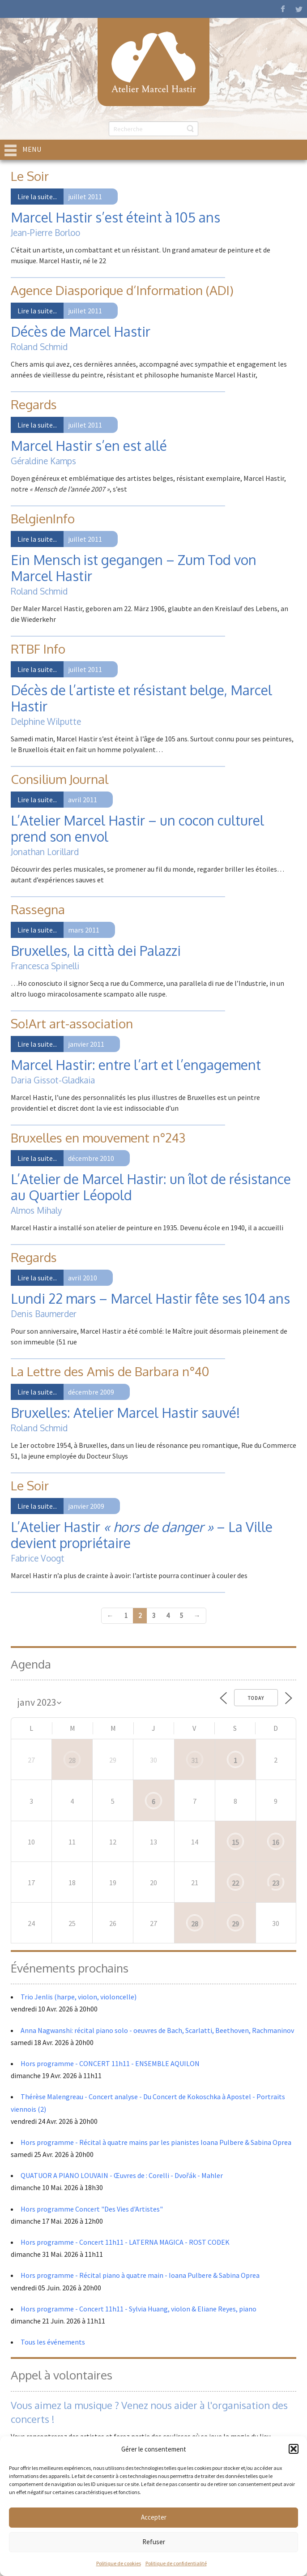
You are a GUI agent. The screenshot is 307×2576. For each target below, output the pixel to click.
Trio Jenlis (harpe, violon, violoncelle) (78, 1996)
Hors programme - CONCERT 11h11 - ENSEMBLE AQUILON (110, 2063)
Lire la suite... (37, 196)
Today (256, 1698)
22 (235, 1883)
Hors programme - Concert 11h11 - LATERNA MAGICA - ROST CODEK (125, 2242)
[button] (293, 2448)
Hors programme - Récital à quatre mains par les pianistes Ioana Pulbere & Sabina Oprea (156, 2142)
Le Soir (30, 176)
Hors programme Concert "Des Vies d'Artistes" (92, 2208)
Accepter (153, 2517)
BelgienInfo (43, 518)
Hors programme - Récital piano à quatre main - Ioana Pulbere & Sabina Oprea (140, 2275)
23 (275, 1883)
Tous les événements (53, 2341)
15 (235, 1842)
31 (194, 1760)
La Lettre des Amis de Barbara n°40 (110, 1371)
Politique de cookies (118, 2563)
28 (72, 1760)
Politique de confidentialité (176, 2563)
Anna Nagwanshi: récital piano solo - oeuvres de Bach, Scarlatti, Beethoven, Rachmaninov (157, 2030)
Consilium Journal (59, 779)
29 (235, 1923)
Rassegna (38, 909)
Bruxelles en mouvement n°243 (98, 1138)
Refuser (153, 2541)
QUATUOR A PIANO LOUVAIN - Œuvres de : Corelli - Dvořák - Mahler (122, 2175)
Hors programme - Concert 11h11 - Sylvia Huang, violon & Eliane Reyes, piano (138, 2308)
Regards (34, 404)
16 (275, 1842)
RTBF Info (38, 649)
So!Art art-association (72, 1023)
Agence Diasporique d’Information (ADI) (122, 290)
